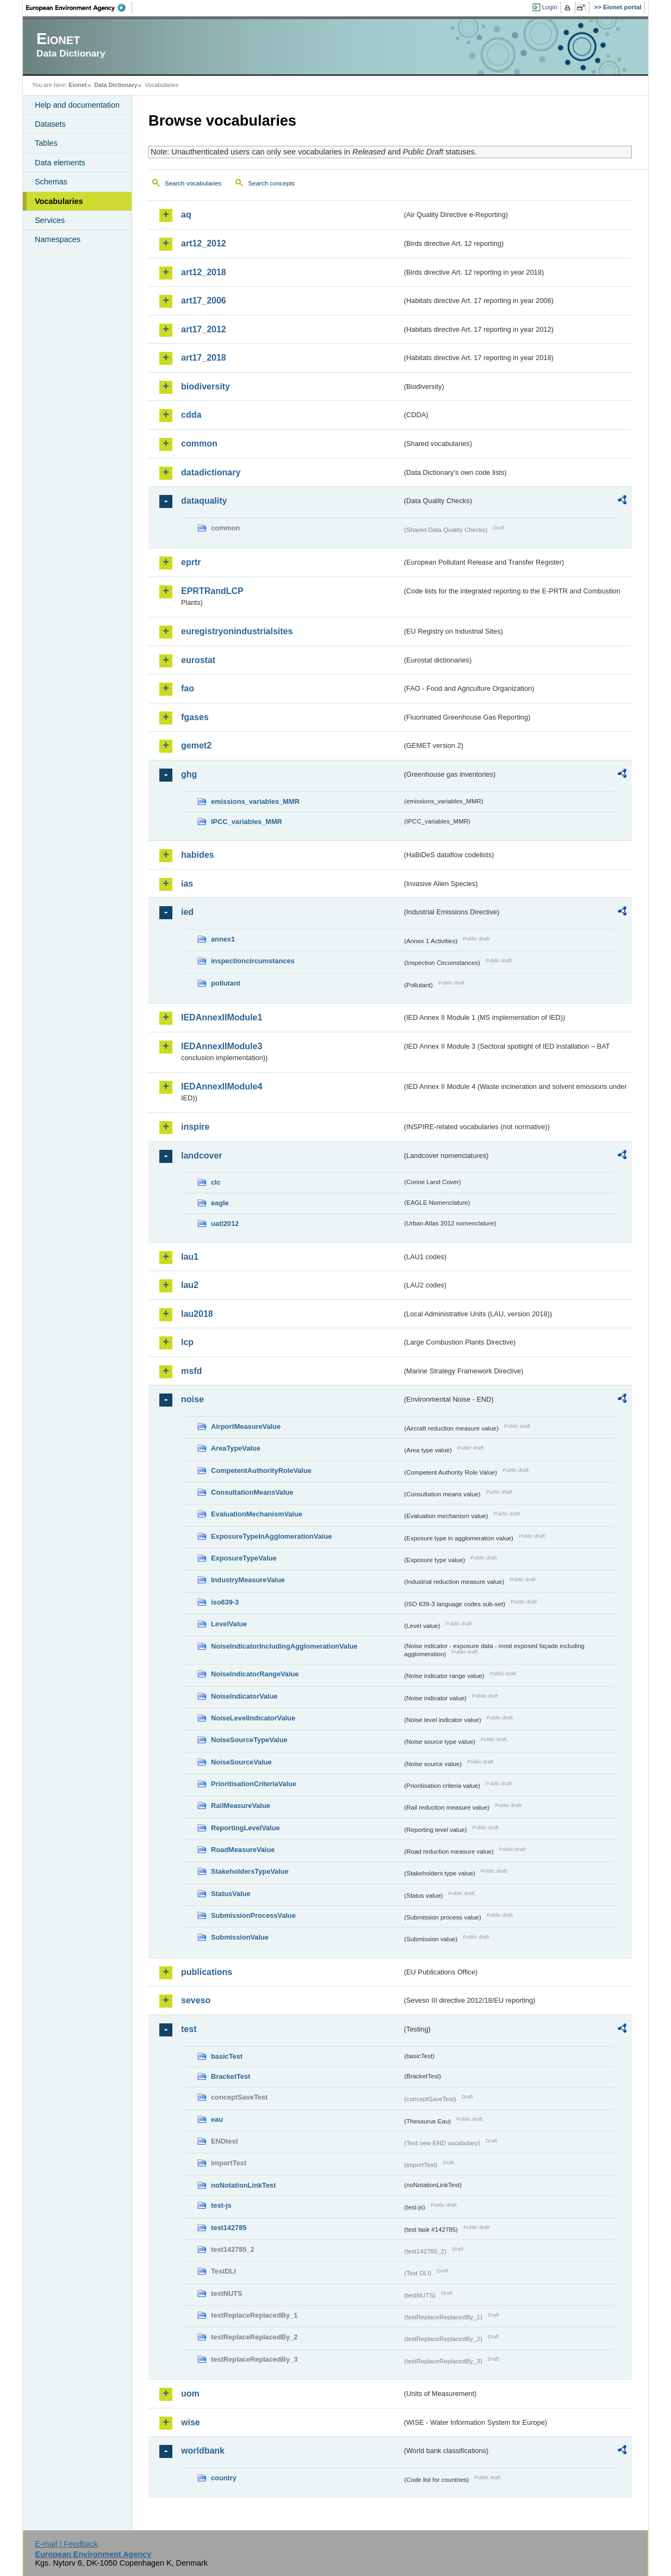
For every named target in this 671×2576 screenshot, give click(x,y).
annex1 (223, 939)
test (188, 2029)
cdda (191, 414)
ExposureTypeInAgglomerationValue (271, 1536)
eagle (220, 1203)
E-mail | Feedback (66, 2544)
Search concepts (271, 183)
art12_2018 (203, 272)
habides (197, 854)
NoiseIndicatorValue (244, 1696)
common (199, 443)
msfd (191, 1371)
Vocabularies (59, 201)
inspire (195, 1126)
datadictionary (210, 472)
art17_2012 (203, 329)
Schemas (51, 181)
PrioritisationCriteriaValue (253, 1784)
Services (50, 220)
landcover (201, 1155)
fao (187, 688)
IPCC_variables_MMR (246, 822)
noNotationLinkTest (243, 2185)
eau (217, 2119)
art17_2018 (203, 357)
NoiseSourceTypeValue (249, 1740)
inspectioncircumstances (253, 961)
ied (187, 912)
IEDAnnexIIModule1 (221, 1017)
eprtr (191, 562)
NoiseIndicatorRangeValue (255, 1674)
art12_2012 (203, 243)
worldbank (203, 2450)
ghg (189, 774)
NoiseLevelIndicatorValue (253, 1718)
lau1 (189, 1256)
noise (192, 1399)
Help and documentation (77, 105)
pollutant (225, 983)
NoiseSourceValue (241, 1762)
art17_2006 (203, 300)
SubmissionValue (240, 1937)
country (224, 2478)
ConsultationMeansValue (252, 1492)
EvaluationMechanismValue (256, 1514)
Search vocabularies (193, 183)
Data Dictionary (115, 85)
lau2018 (197, 1313)
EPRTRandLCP (212, 591)
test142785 (228, 2228)
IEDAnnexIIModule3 (221, 1046)
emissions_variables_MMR (255, 801)
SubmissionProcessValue (253, 1915)
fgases (195, 717)
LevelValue (229, 1624)
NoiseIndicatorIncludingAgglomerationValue (284, 1646)
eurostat (198, 660)
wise (190, 2422)
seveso (195, 2000)
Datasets (50, 124)
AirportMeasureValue (246, 1426)
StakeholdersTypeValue (250, 1871)
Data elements (60, 162)
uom (190, 2393)
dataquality (204, 500)
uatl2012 (225, 1223)
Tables (46, 143)
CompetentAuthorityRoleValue (261, 1470)
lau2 (189, 1285)
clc (216, 1182)
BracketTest (230, 2076)
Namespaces (57, 239)
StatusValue (231, 1894)
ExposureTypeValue (244, 1558)
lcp (187, 1342)
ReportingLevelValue (245, 1828)
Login (549, 7)
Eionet (77, 85)
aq (186, 214)
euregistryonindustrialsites (237, 631)
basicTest (227, 2056)
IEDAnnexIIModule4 (221, 1086)
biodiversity (205, 386)
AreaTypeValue (235, 1448)
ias (187, 883)
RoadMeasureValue (243, 1850)
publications (206, 1972)
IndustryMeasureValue (248, 1580)
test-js (221, 2205)
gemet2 (196, 745)
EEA (79, 7)
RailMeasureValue (240, 1805)
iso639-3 (225, 1602)
